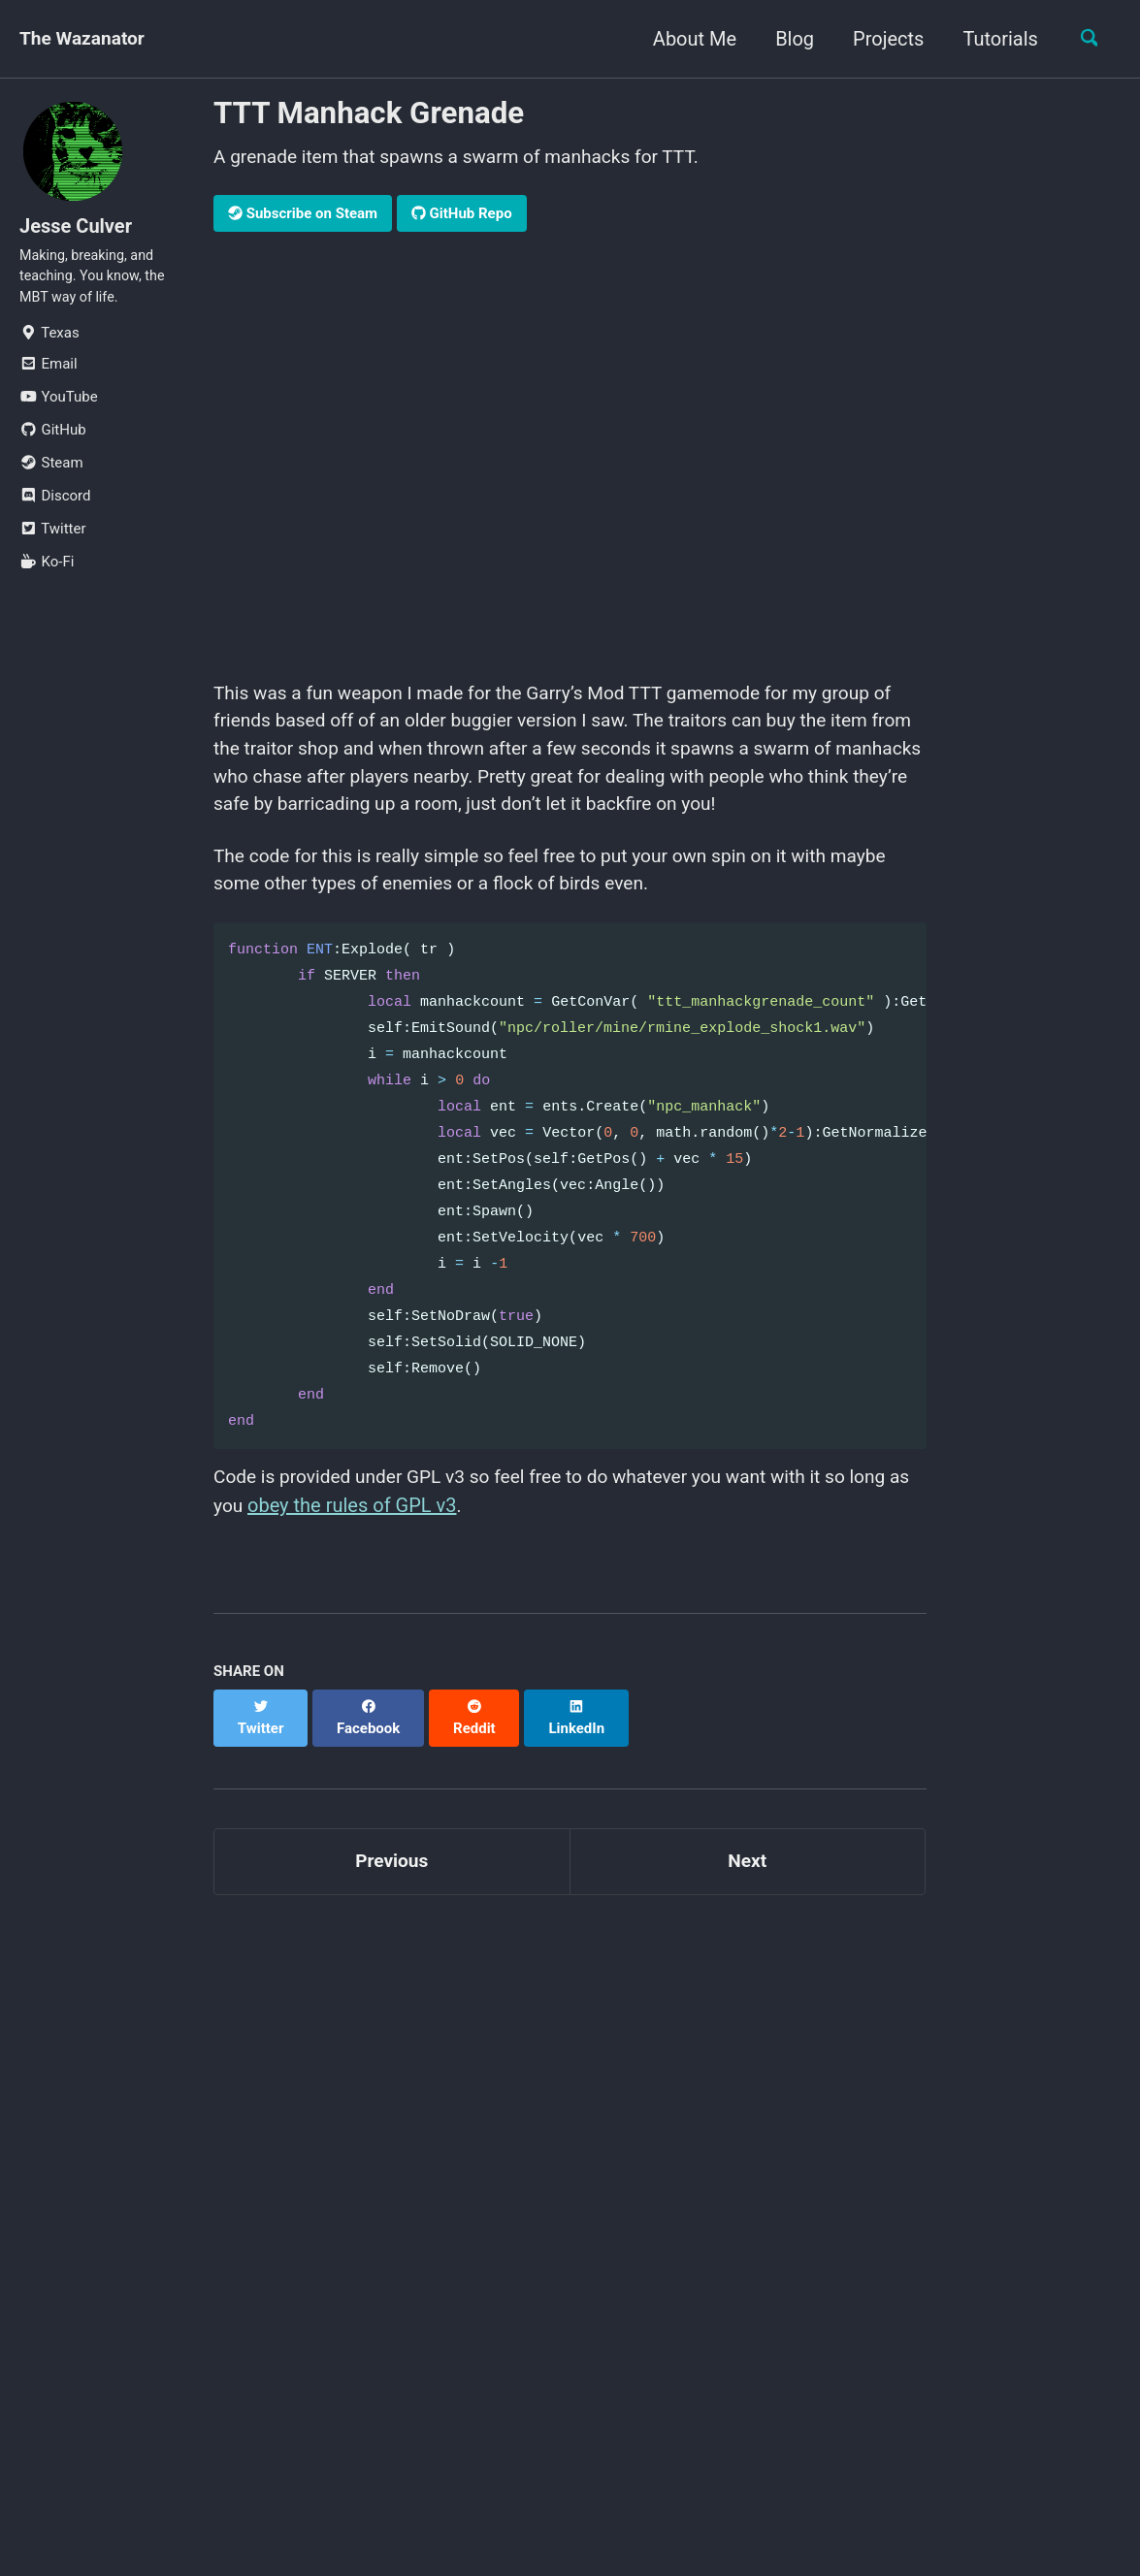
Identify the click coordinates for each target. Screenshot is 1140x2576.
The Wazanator (84, 38)
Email (48, 374)
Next (747, 1860)
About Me (688, 38)
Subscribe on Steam (302, 215)
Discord (55, 506)
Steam (51, 473)
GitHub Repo (461, 215)
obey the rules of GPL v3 (379, 1522)
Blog (787, 38)
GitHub (52, 440)
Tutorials (994, 38)
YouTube (58, 407)
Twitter (52, 539)
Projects (881, 38)
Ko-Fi (46, 572)
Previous (391, 1860)
